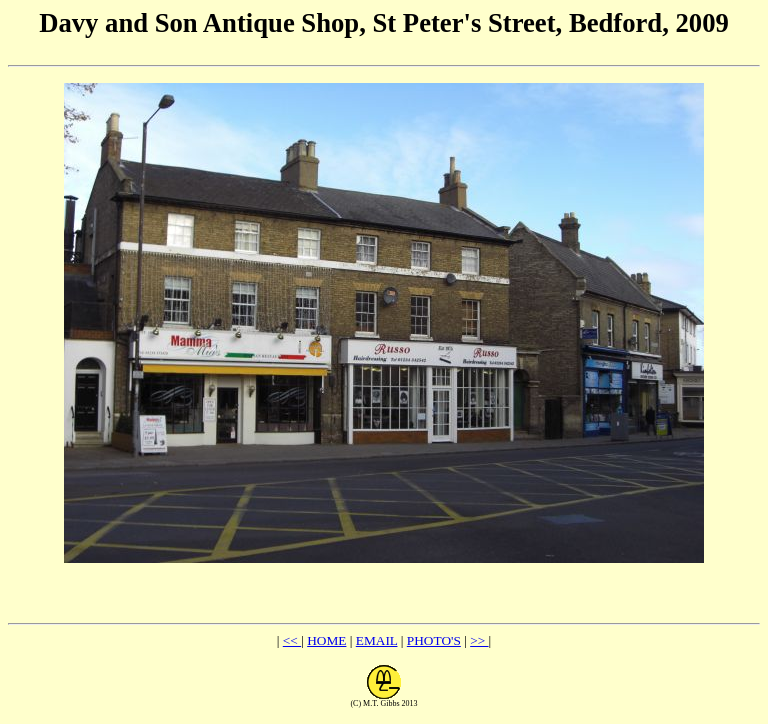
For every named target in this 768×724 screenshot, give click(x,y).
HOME (326, 640)
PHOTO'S (434, 640)
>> (479, 640)
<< (292, 640)
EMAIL (377, 640)
